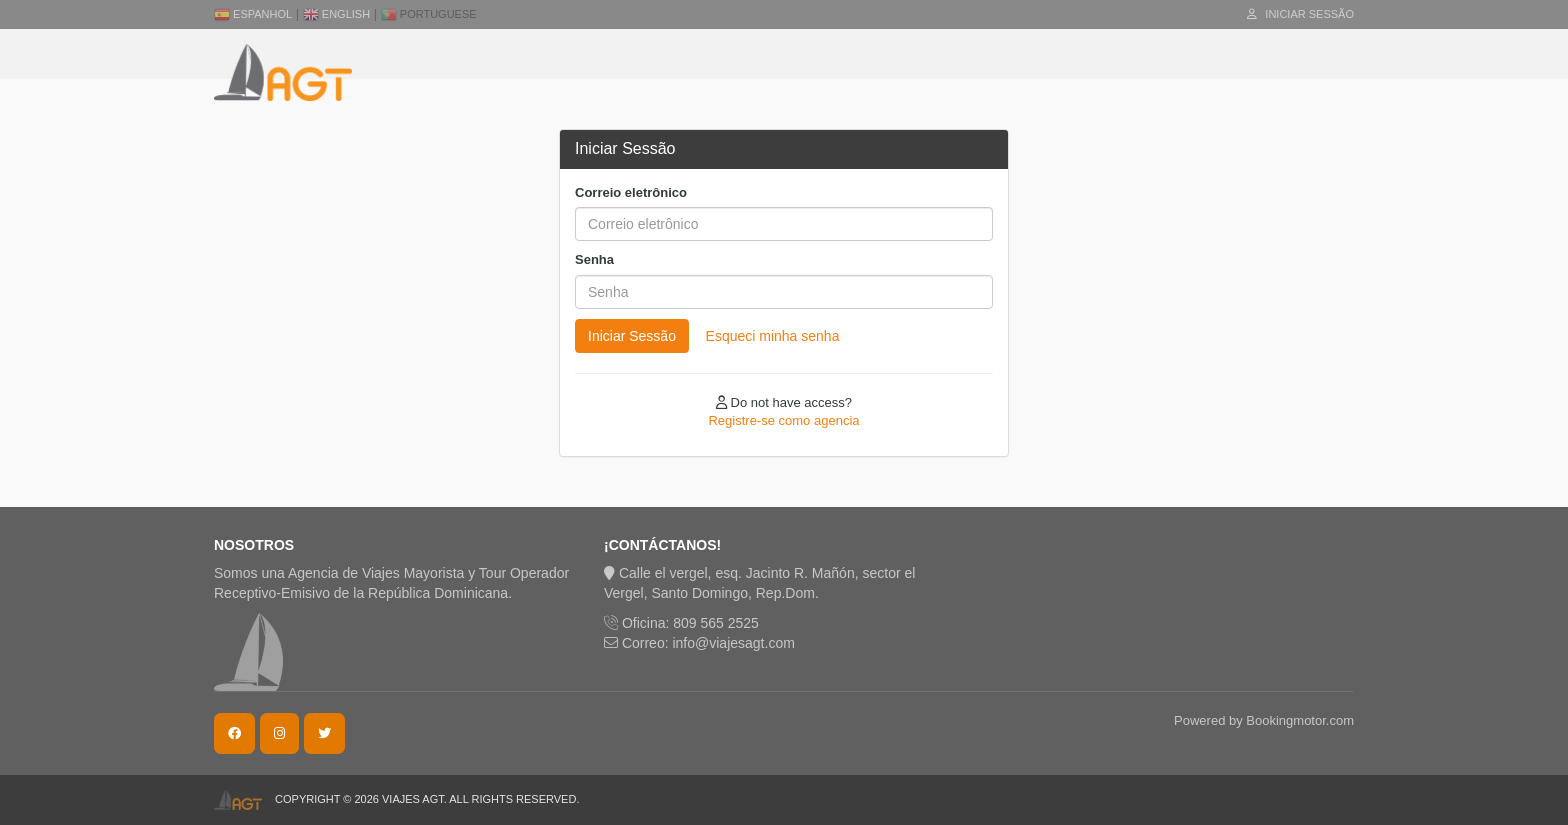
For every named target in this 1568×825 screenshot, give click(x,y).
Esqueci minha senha (773, 336)
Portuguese (429, 14)
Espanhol (253, 14)
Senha (594, 259)
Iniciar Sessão (1300, 14)
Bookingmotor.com (1300, 720)
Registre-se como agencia (783, 420)
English (336, 14)
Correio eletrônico (631, 192)
